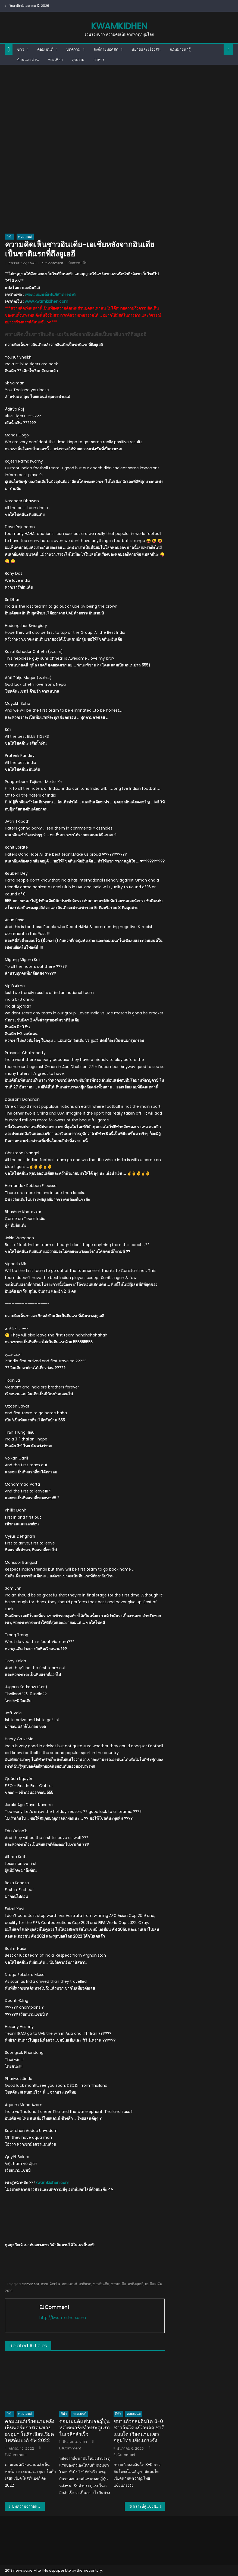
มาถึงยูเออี (135, 2284)
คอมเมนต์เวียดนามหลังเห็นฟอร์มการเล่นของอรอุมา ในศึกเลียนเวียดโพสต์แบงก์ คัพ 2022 (29, 2431)
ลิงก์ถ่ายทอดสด (105, 49)
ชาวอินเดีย (101, 2284)
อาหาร (99, 59)
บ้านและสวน (28, 59)
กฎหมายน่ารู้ (180, 49)
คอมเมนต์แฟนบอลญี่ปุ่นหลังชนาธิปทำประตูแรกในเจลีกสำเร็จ (84, 2427)
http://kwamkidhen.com (62, 2317)
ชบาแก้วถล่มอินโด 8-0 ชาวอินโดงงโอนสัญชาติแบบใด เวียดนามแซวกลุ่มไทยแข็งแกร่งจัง (139, 2431)
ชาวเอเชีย (118, 2284)
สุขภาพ (78, 59)
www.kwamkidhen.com (46, 301)
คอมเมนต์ (45, 49)
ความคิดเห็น (50, 2284)
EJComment (52, 263)
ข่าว (20, 49)
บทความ (73, 49)
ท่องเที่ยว (55, 59)
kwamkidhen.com (52, 2182)
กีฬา (9, 236)
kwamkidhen (119, 26)
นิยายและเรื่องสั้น (146, 49)
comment (30, 2284)
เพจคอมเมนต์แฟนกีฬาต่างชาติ (50, 294)
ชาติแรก (85, 2284)
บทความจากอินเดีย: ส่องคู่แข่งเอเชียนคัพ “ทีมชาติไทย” (28, 2506)
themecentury (89, 2570)
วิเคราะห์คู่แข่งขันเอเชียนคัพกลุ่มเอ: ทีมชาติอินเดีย (147, 2506)
